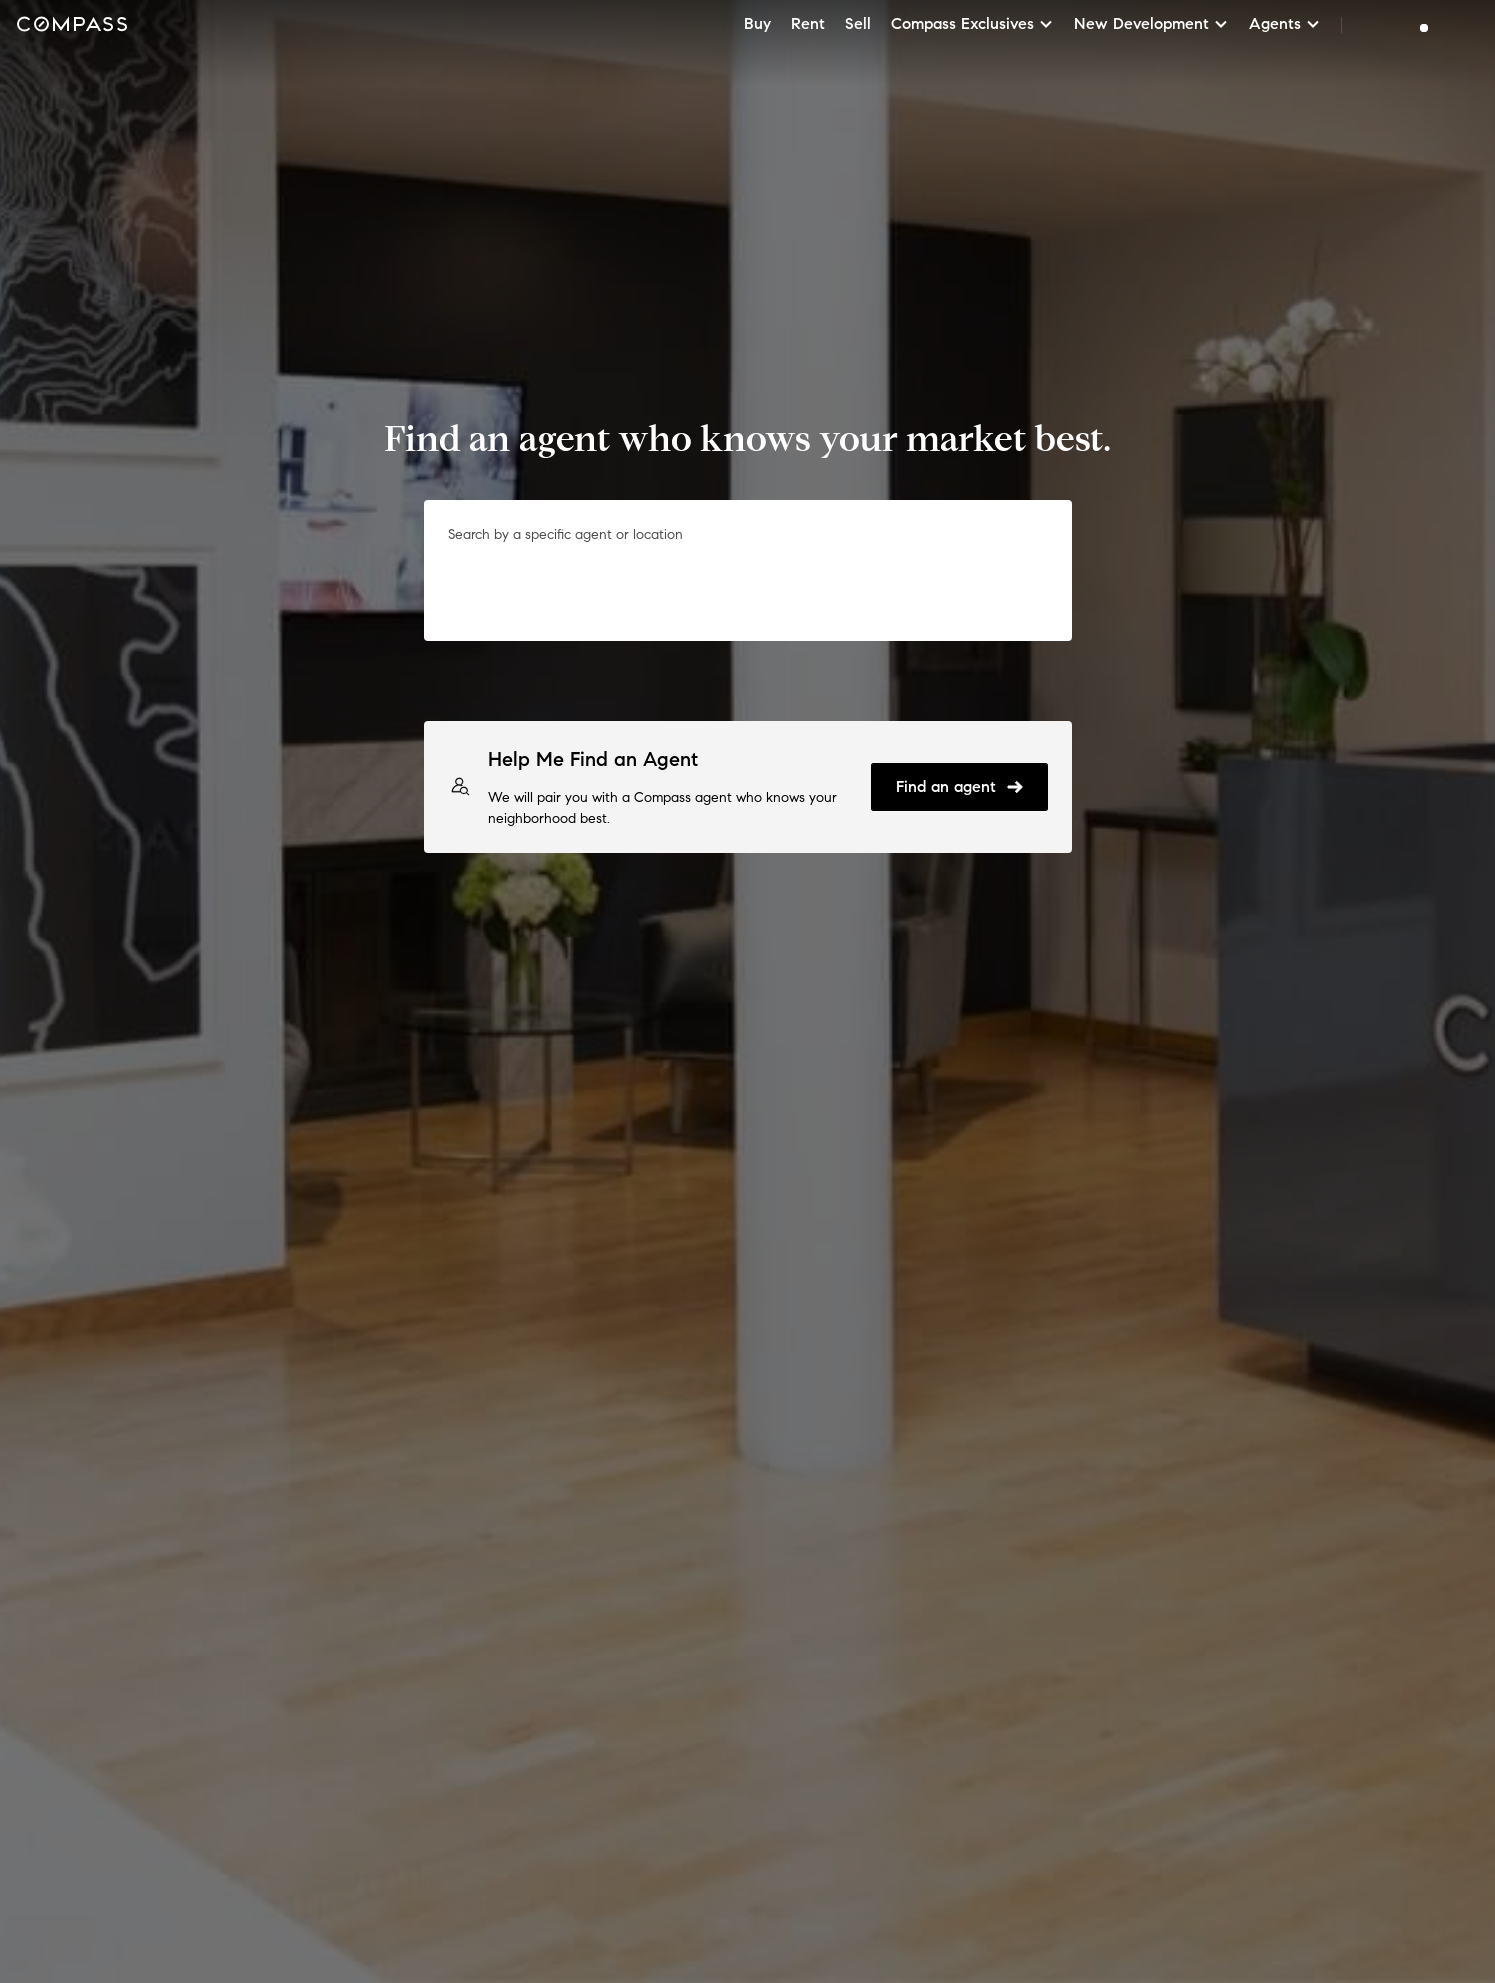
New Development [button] (1151, 23)
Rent (808, 23)
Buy (757, 23)
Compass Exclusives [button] (972, 23)
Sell (858, 23)
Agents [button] (1285, 23)
